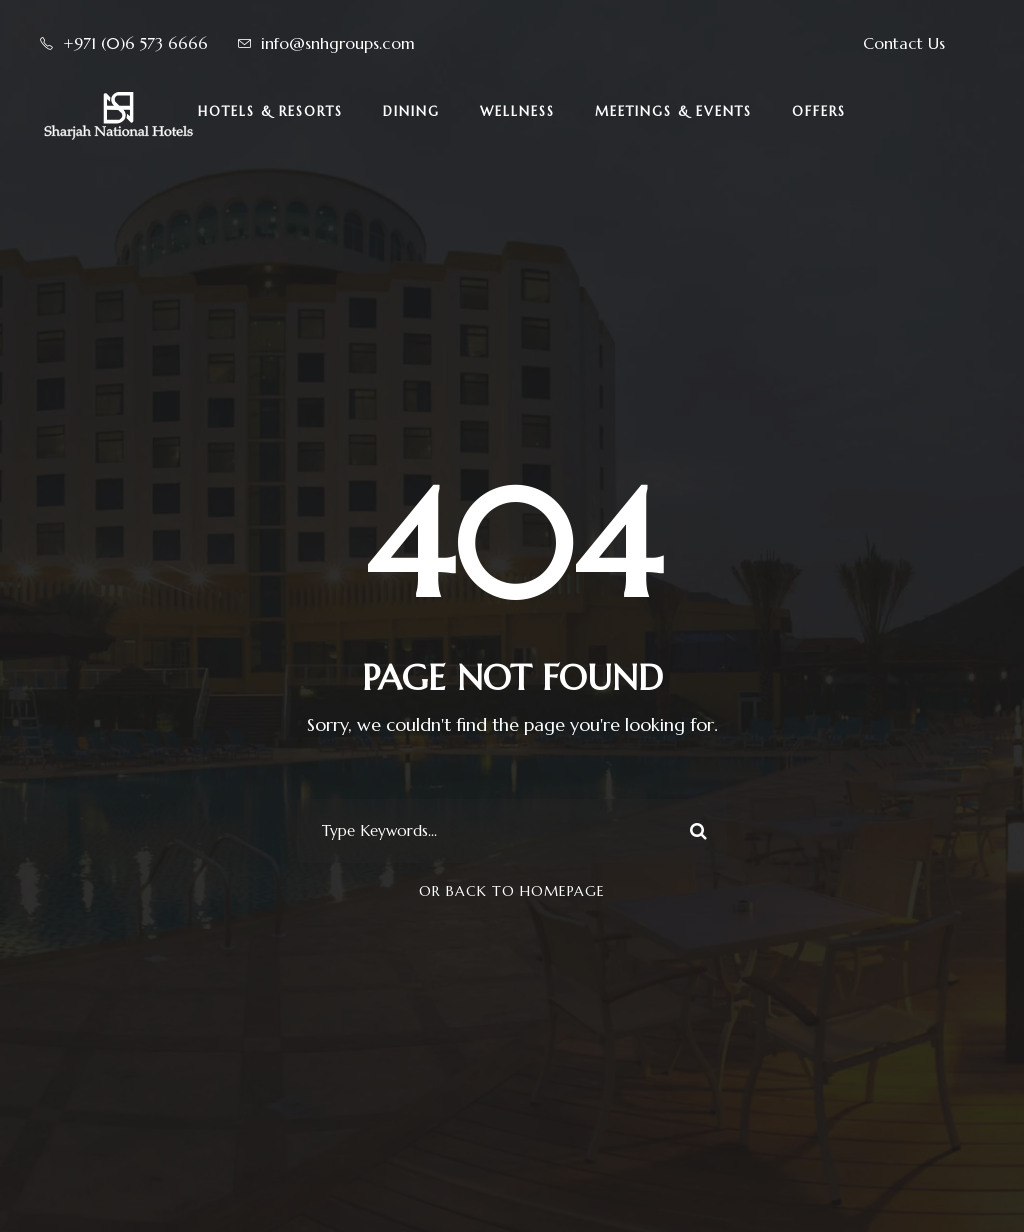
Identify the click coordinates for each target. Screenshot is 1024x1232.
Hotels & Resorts (270, 111)
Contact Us (904, 43)
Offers (819, 111)
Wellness (517, 111)
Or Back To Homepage (512, 891)
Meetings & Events (673, 111)
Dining (411, 111)
